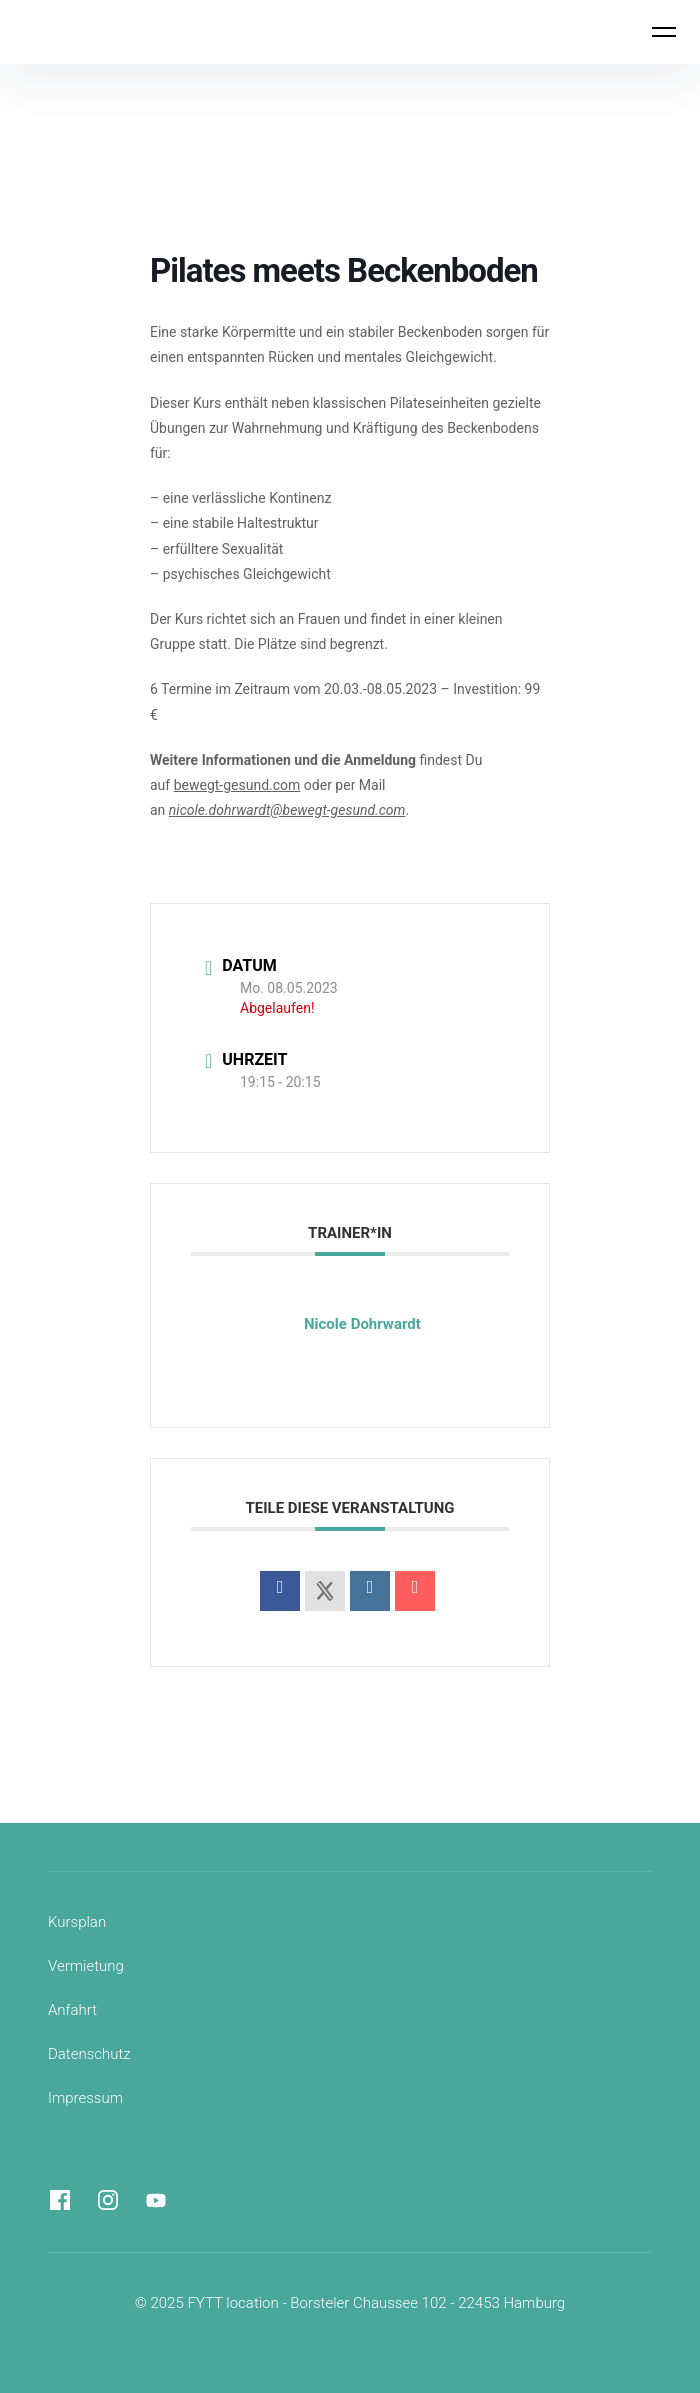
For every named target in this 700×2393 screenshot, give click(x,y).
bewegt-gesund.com (237, 785)
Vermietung (86, 1966)
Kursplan (77, 1922)
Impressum (85, 2098)
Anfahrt (72, 2010)
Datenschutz (89, 2054)
